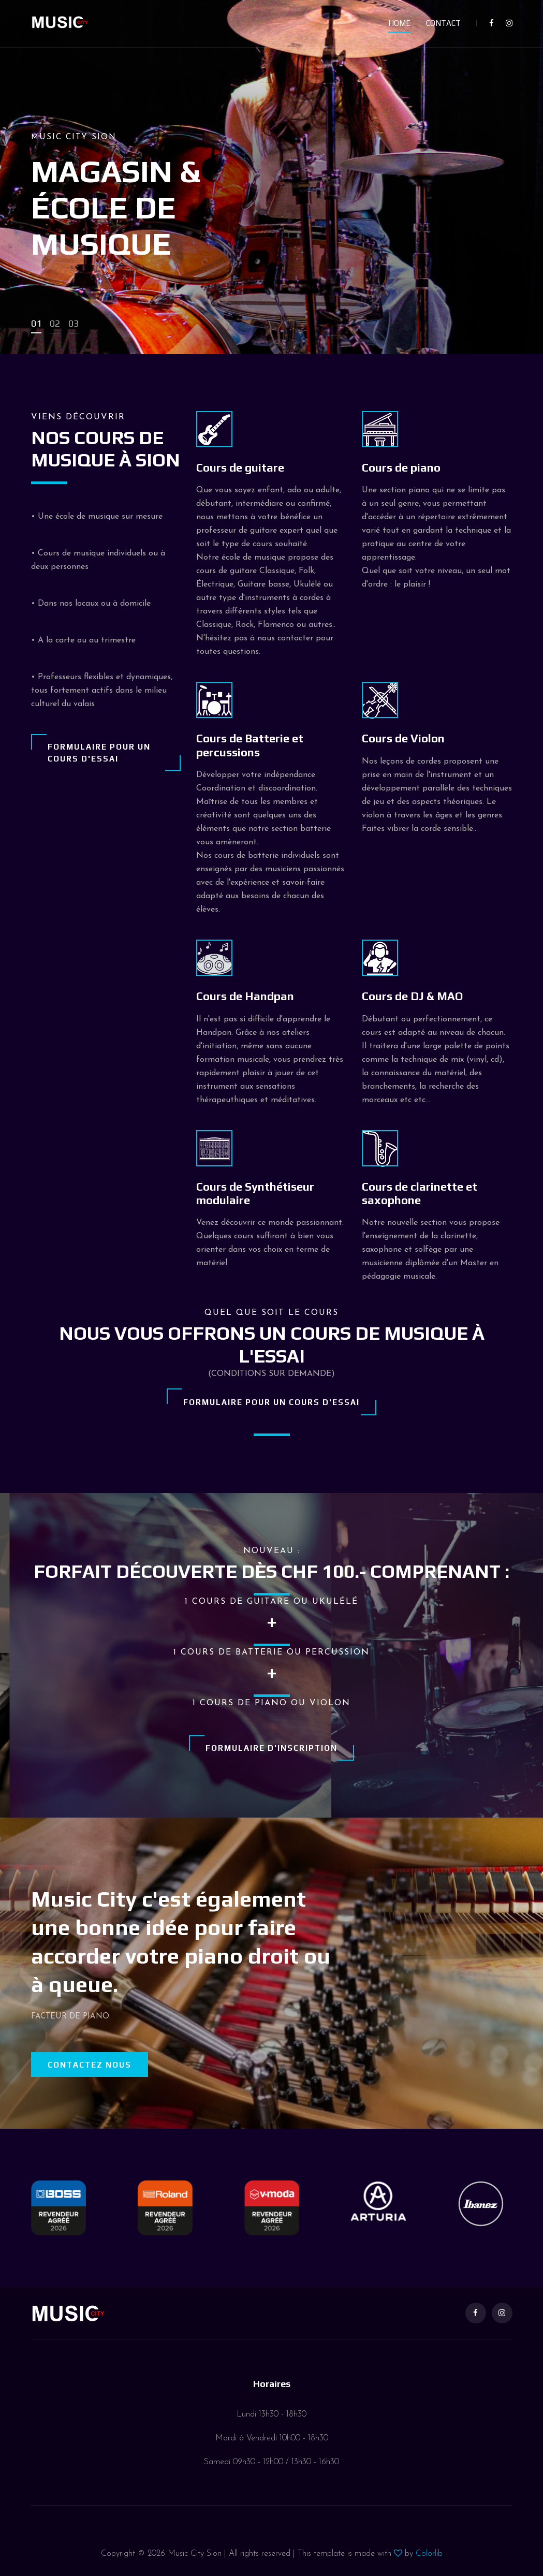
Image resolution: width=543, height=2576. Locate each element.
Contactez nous (89, 2064)
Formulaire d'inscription (271, 1748)
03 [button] (73, 323)
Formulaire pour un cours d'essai (99, 752)
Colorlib (429, 2554)
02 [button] (55, 323)
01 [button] (36, 323)
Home (399, 23)
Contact (443, 23)
